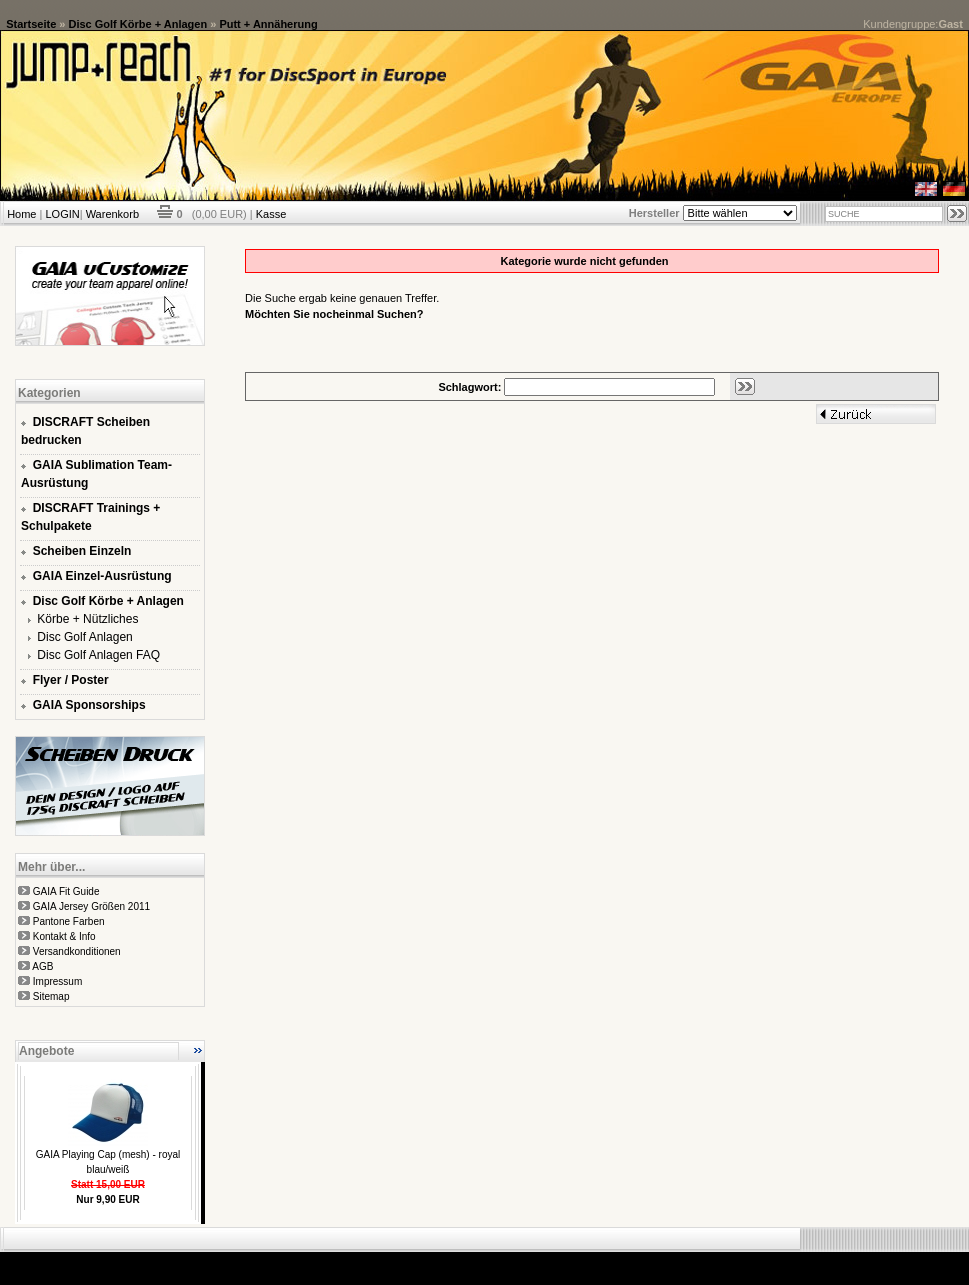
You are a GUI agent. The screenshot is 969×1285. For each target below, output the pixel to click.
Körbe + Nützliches (87, 619)
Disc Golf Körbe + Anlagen (138, 24)
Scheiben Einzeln (82, 551)
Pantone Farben (69, 921)
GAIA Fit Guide (66, 891)
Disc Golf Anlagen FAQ (98, 655)
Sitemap (51, 996)
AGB (42, 966)
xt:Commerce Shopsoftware (554, 1260)
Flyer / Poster (71, 680)
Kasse (271, 214)
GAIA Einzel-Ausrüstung (102, 576)
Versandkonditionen (77, 951)
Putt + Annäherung (268, 24)
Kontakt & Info (64, 936)
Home (21, 214)
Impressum (57, 981)
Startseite (31, 24)
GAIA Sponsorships (89, 705)
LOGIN (62, 214)
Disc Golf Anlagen (84, 637)
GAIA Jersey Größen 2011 (91, 906)
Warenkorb (112, 214)
